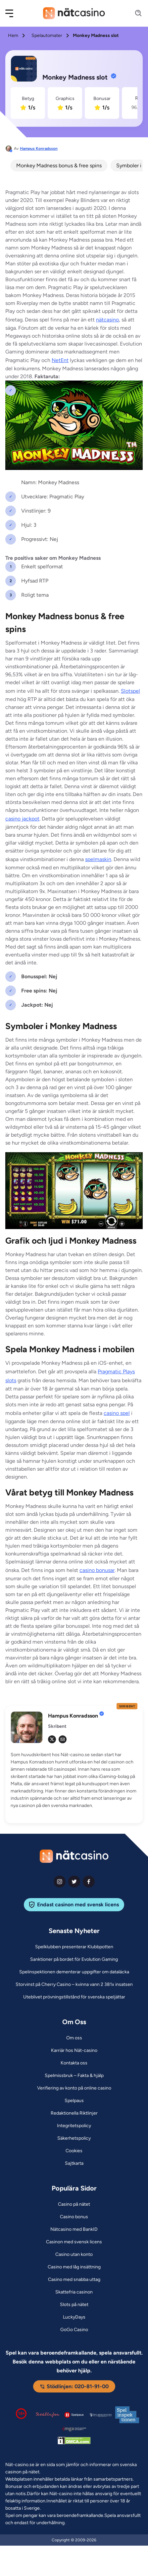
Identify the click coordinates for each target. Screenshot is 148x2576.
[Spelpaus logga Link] (74, 2415)
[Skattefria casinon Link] (74, 2292)
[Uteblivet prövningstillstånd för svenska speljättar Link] (74, 1997)
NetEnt (60, 360)
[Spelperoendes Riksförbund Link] (101, 2415)
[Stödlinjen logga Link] (48, 2414)
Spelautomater (46, 35)
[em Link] (63, 1739)
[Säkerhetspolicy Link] (74, 2138)
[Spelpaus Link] (74, 2100)
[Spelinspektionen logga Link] (127, 2414)
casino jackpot (22, 819)
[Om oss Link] (74, 2038)
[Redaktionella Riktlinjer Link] (74, 2113)
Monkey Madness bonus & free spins (59, 165)
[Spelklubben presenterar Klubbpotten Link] (74, 1947)
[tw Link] (52, 1739)
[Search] (134, 13)
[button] (13, 13)
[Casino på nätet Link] (74, 2204)
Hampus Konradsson (39, 148)
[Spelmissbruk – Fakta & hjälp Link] (74, 2075)
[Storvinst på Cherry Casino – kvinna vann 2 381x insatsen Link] (74, 1984)
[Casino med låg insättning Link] (74, 2267)
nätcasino (107, 320)
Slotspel (130, 691)
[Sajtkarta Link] (74, 2163)
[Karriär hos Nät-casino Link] (74, 2050)
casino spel (117, 1413)
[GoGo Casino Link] (74, 2329)
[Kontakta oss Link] (74, 2063)
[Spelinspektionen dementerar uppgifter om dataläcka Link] (74, 1972)
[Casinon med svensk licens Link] (74, 2242)
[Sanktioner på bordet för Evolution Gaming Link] (74, 1959)
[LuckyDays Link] (74, 2317)
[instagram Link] (60, 1882)
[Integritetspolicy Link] (74, 2125)
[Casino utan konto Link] (74, 2254)
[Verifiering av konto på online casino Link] (74, 2088)
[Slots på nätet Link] (74, 2304)
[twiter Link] (74, 1882)
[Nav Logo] (74, 13)
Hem (13, 35)
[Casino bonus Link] (74, 2217)
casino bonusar (97, 1570)
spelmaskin (98, 859)
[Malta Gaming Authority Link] (74, 2428)
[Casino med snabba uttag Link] (74, 2279)
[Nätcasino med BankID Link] (74, 2229)
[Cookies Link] (74, 2151)
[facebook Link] (89, 1882)
